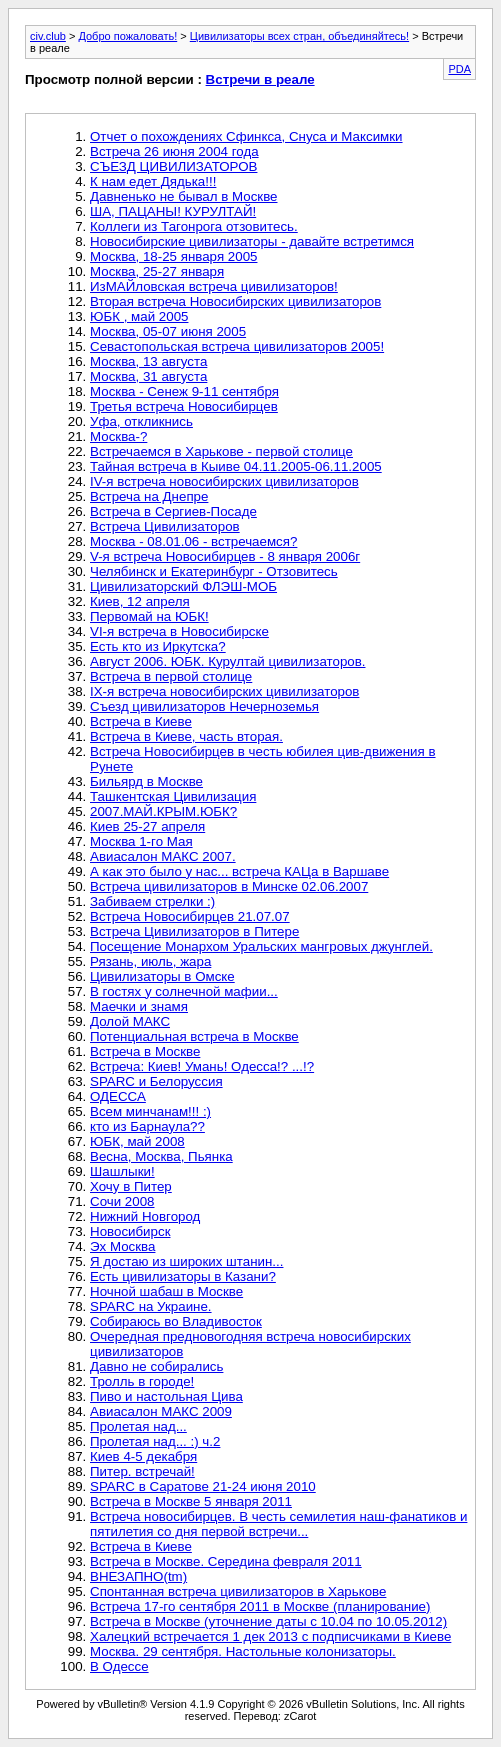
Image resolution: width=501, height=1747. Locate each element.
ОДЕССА (118, 1096)
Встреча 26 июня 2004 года (174, 151)
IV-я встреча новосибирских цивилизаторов (224, 481)
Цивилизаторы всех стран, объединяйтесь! (299, 36)
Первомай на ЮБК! (149, 616)
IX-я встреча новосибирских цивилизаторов (224, 691)
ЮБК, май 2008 (137, 1141)
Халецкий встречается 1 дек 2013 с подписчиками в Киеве (270, 1636)
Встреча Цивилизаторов (165, 526)
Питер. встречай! (142, 1471)
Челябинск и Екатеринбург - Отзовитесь (214, 571)
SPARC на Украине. (151, 1306)
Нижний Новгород (145, 1216)
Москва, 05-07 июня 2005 (168, 331)
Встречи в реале (260, 79)
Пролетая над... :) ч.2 (155, 1441)
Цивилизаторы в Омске (162, 976)
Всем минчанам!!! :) (150, 1111)
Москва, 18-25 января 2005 (173, 256)
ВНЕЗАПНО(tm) (138, 1576)
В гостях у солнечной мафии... (184, 991)
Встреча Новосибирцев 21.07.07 (190, 916)
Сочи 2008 (122, 1201)
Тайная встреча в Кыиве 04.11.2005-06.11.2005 (236, 466)
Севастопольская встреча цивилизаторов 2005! (237, 346)
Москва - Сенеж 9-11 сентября (184, 391)
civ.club (48, 36)
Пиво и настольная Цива (166, 1396)
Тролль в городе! (142, 1381)
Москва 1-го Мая (141, 841)
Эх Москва (122, 1246)
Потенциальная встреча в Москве (194, 1036)
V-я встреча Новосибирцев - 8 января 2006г (225, 556)
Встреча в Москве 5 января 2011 (191, 1501)
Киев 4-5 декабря (143, 1456)
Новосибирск (130, 1231)
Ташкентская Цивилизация (173, 796)
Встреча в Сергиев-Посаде (173, 511)
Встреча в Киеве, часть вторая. (186, 736)
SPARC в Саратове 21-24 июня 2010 (203, 1486)
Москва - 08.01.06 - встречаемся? (193, 541)
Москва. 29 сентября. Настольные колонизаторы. (243, 1651)
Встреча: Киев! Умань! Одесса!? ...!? (202, 1066)
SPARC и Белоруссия (156, 1081)
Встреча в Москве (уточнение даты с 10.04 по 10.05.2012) (268, 1621)
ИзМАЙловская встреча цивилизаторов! (214, 286)
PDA (459, 69)
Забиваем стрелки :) (152, 901)
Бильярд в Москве (146, 781)
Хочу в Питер (131, 1186)
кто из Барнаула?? (147, 1126)
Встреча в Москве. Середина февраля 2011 (226, 1561)
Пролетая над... (138, 1426)
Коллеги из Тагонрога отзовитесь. (194, 226)
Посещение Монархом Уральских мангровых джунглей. (261, 946)
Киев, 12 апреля (140, 601)
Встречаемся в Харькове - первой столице (221, 451)
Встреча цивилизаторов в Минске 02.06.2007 (229, 886)
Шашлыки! (122, 1171)
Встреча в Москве (145, 1051)
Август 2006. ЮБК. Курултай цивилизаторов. (228, 661)
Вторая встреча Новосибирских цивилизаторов (235, 301)
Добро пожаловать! (127, 36)
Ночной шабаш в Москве (166, 1291)
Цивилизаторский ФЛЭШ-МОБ (183, 586)
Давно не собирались (156, 1366)
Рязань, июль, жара (150, 961)
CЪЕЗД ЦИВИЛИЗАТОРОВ (173, 166)
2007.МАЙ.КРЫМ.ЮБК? (163, 811)
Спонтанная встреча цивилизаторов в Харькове (238, 1591)
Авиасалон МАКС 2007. (163, 856)
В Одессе (119, 1666)
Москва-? (118, 436)
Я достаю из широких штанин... (186, 1261)
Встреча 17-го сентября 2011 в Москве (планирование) (260, 1606)
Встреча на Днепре (149, 496)
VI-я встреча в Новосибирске (179, 631)
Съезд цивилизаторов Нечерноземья (204, 706)
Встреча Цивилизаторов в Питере (194, 931)
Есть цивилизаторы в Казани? (183, 1276)
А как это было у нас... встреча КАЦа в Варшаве (239, 871)
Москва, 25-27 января (157, 271)
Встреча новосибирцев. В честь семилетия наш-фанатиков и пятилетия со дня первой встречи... (278, 1524)
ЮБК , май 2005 (139, 316)
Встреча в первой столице (171, 676)
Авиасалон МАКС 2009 (161, 1411)
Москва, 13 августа (148, 361)
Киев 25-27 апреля (147, 826)
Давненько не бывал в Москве (184, 196)
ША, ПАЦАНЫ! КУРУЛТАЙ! (173, 211)
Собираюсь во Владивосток (176, 1321)
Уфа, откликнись (141, 421)
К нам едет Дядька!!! (153, 181)
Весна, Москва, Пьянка (161, 1156)
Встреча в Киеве (141, 721)
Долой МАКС (130, 1021)
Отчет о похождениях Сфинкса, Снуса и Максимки (246, 136)
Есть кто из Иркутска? (158, 646)
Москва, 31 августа (148, 376)
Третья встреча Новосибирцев (184, 406)
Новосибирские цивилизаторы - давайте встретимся (252, 241)
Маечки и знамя (139, 1006)
